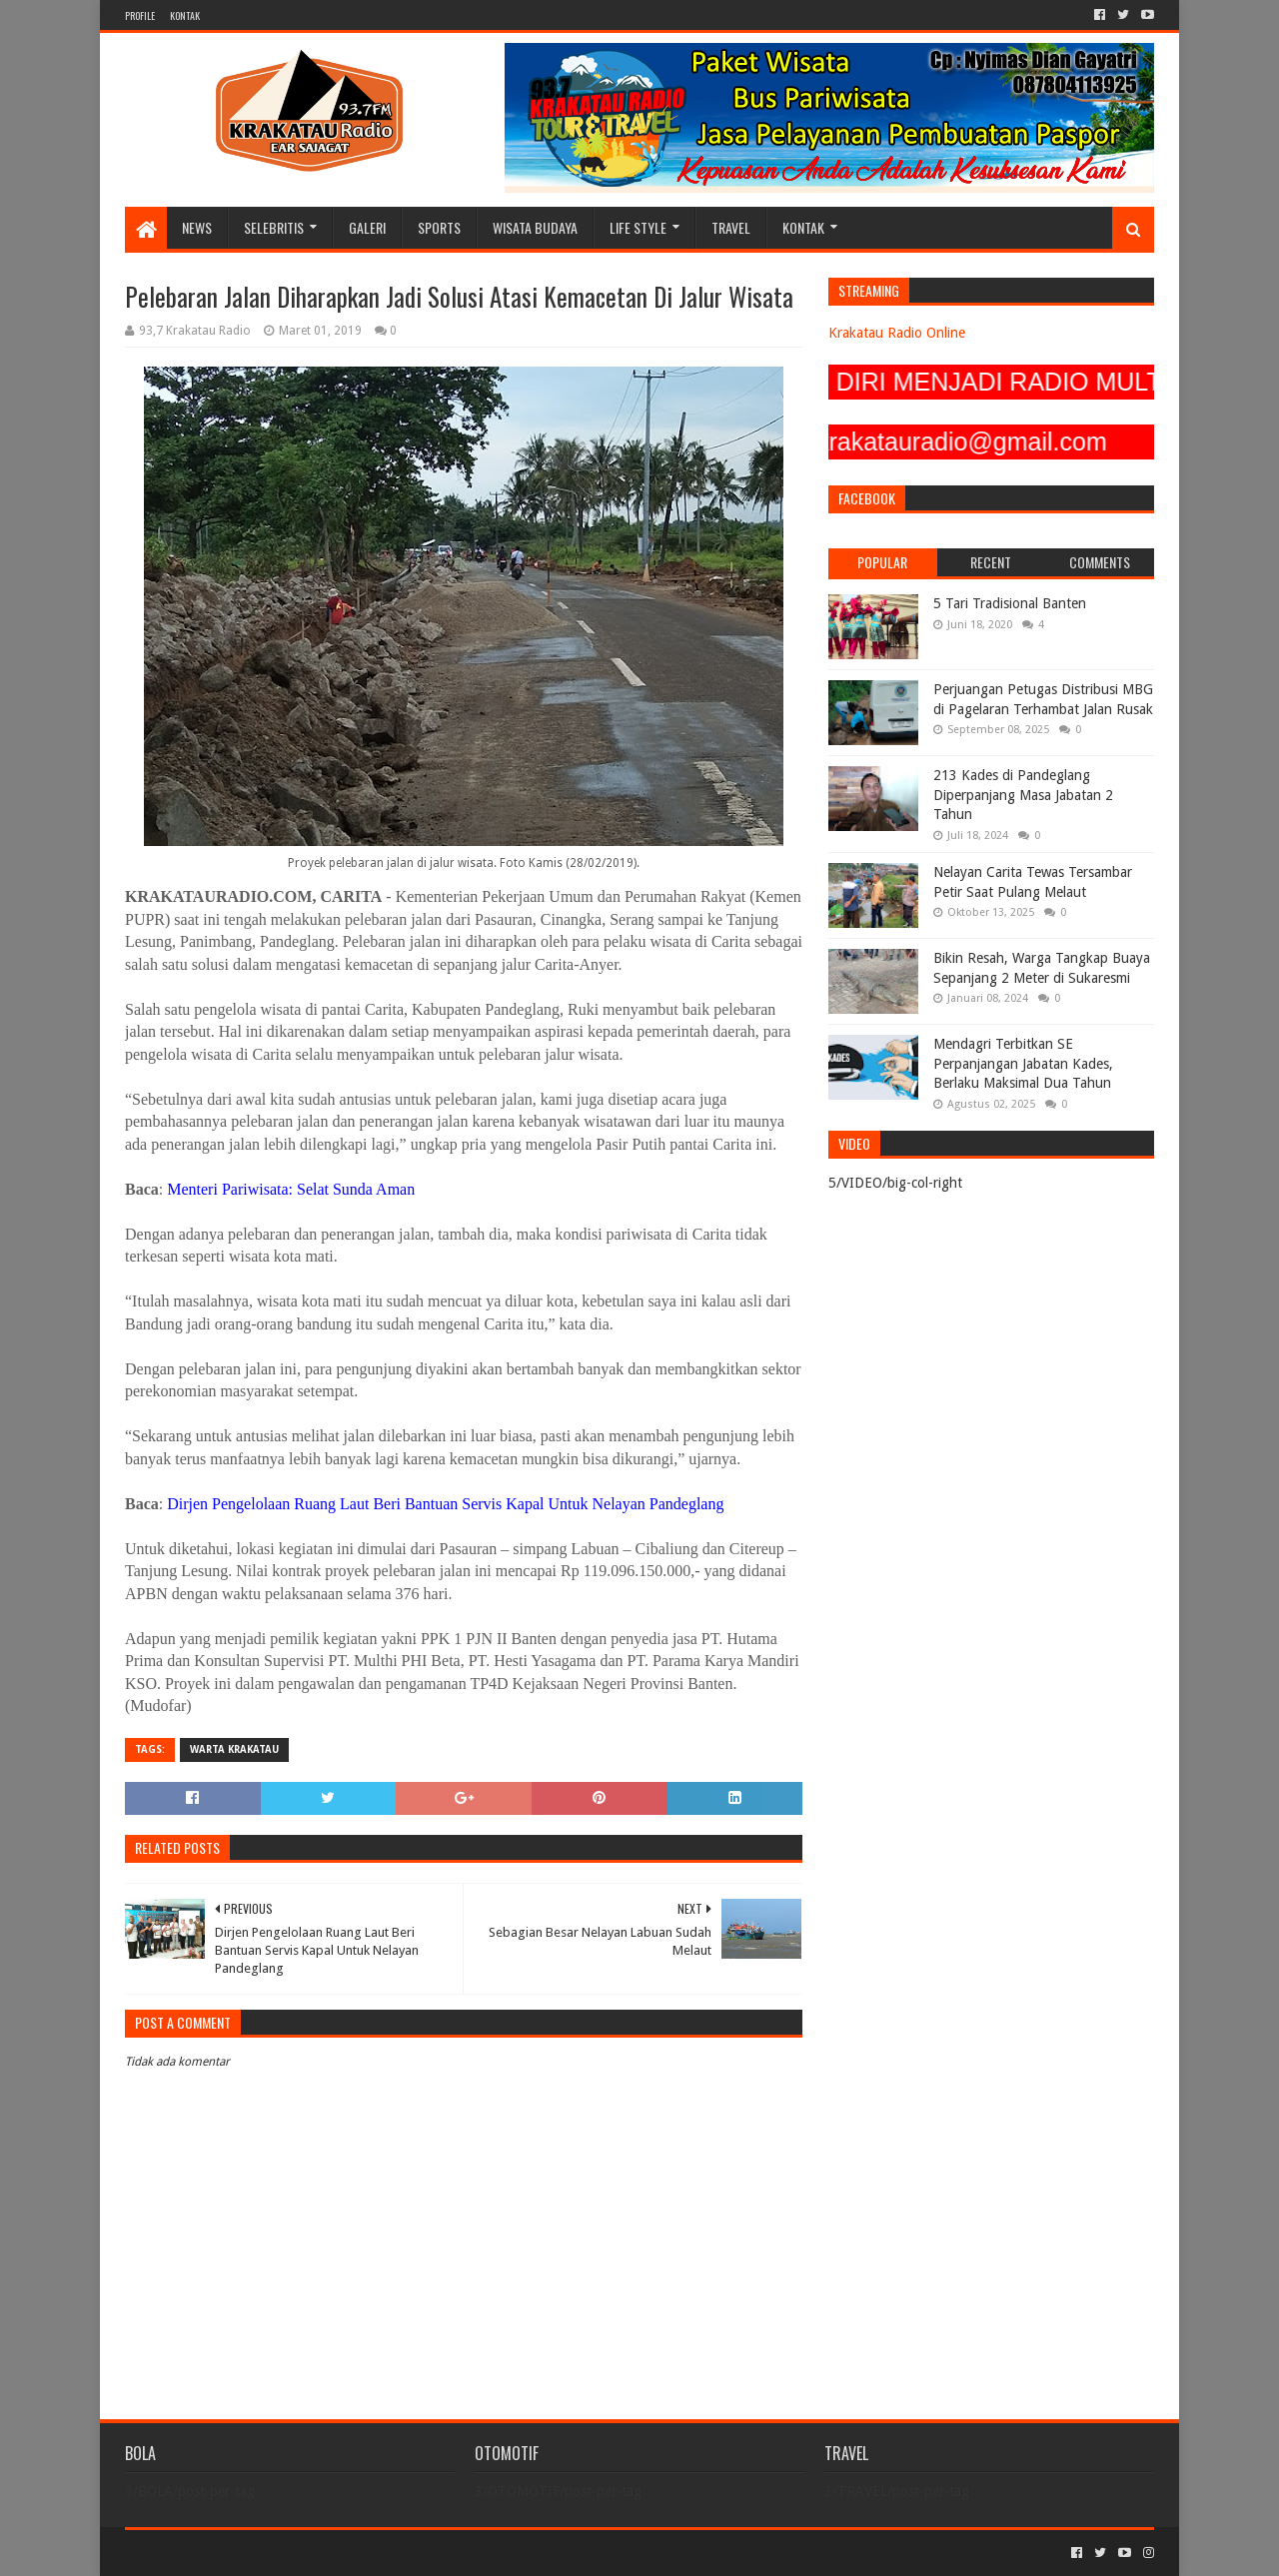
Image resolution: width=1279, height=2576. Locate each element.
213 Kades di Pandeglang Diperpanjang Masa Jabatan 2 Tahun (1023, 794)
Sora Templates (236, 2552)
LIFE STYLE (638, 227)
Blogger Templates (351, 2552)
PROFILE (140, 15)
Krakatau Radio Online (896, 333)
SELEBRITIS (274, 227)
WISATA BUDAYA (535, 227)
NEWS (197, 227)
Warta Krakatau (234, 1749)
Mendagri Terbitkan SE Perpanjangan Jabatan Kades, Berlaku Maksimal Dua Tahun (1023, 1063)
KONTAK (185, 15)
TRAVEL (730, 227)
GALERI (367, 227)
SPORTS (439, 227)
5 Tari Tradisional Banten (1009, 603)
